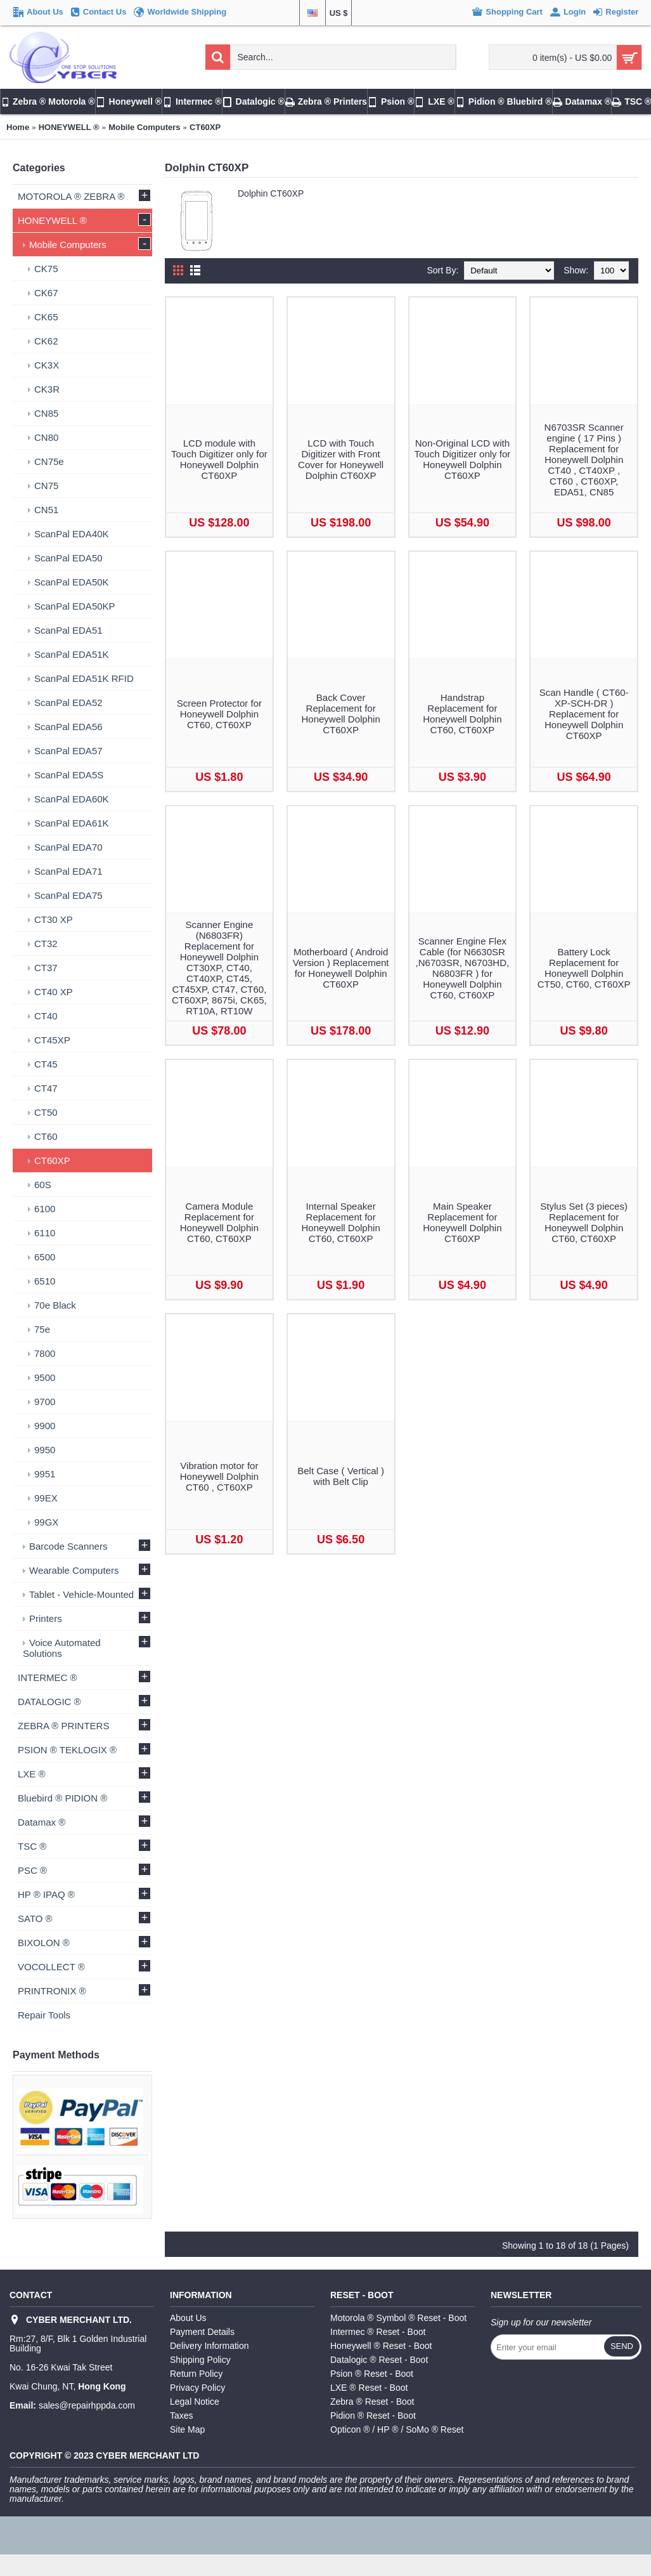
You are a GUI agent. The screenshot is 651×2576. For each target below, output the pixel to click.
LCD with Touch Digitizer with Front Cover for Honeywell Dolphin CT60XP (341, 459)
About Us (188, 2318)
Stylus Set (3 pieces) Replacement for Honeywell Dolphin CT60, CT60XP (584, 1222)
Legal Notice (194, 2401)
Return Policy (196, 2374)
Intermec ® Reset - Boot (377, 2332)
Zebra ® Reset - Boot (372, 2401)
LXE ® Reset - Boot (369, 2388)
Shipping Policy (200, 2360)
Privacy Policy (197, 2388)
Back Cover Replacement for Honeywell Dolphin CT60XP (341, 713)
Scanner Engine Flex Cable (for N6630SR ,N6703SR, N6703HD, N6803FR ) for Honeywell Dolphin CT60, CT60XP (463, 968)
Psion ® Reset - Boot (371, 2374)
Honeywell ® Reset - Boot (381, 2346)
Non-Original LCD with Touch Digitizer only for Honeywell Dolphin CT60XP (463, 459)
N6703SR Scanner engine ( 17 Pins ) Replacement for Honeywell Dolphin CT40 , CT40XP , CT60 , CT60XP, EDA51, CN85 (584, 459)
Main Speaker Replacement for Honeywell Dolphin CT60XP (462, 1222)
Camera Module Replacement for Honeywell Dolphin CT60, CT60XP (219, 1222)
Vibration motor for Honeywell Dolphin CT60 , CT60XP (219, 1476)
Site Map (187, 2429)
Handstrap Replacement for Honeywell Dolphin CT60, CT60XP (462, 713)
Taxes (181, 2415)
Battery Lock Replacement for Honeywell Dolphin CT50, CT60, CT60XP (584, 968)
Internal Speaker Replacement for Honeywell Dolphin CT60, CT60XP (341, 1222)
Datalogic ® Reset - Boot (379, 2360)
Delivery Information (209, 2346)
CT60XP (205, 127)
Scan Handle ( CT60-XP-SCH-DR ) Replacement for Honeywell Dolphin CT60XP (584, 714)
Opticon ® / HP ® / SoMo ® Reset (396, 2429)
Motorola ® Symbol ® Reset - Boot (398, 2318)
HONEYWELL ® (69, 127)
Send (621, 2346)
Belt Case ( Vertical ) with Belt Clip (340, 1476)
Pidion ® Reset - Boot (373, 2415)
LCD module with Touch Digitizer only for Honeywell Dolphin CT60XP (219, 459)
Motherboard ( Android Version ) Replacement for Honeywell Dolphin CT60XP (341, 968)
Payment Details (202, 2332)
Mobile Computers (144, 127)
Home (17, 127)
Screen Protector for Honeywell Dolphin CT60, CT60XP (219, 714)
